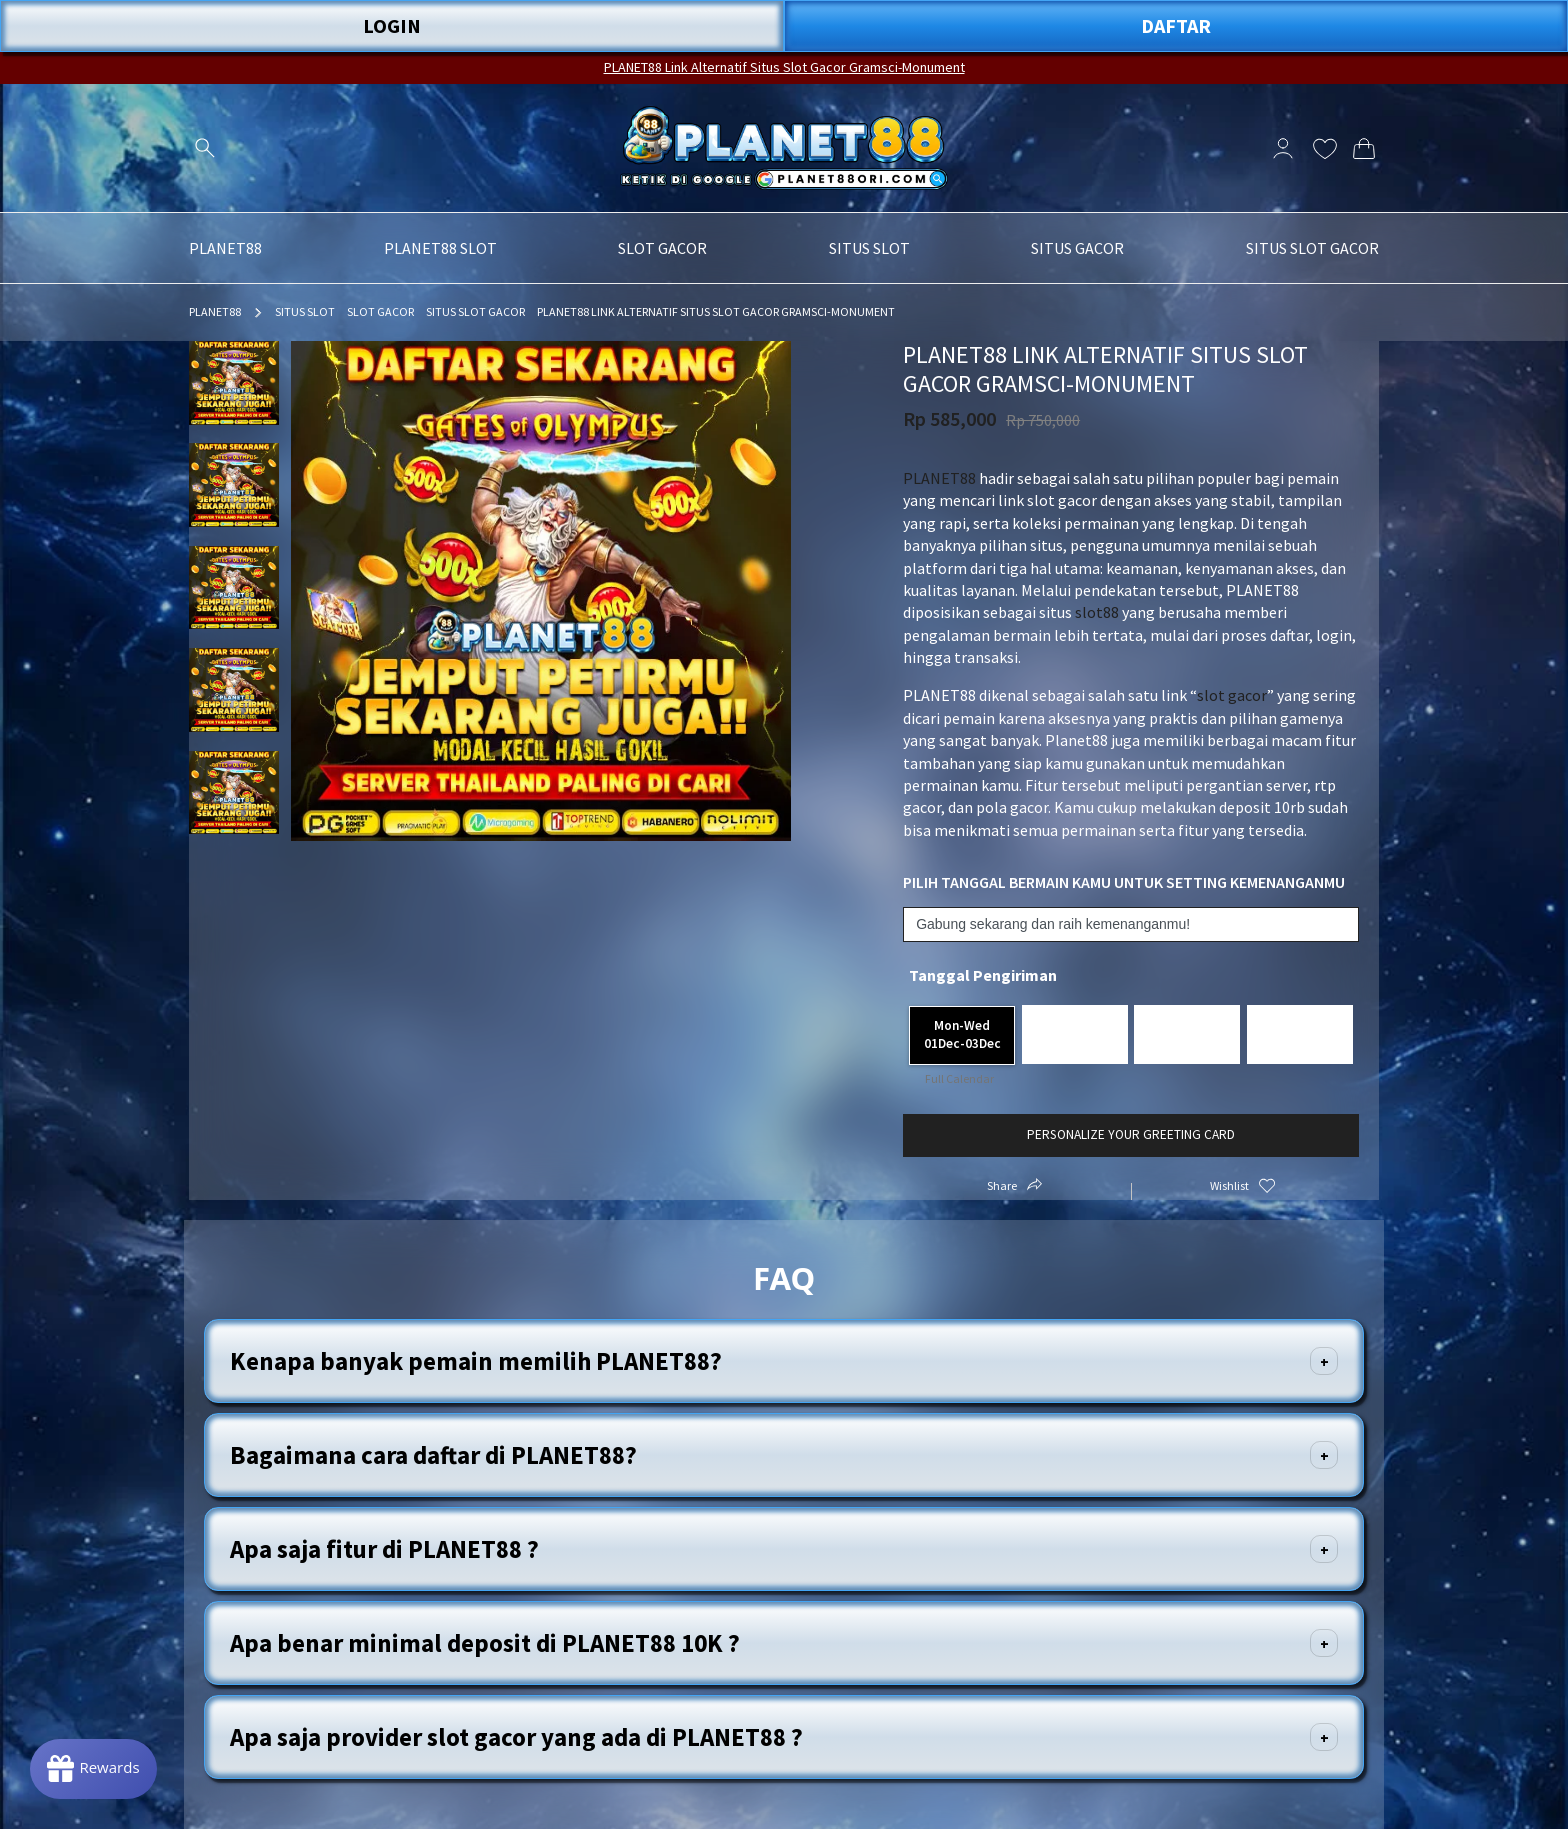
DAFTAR (1176, 25)
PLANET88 (215, 311)
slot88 (1097, 612)
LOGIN (392, 25)
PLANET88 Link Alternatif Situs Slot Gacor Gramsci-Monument (784, 67)
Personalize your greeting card (1131, 1134)
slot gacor (1232, 695)
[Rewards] (93, 1769)
